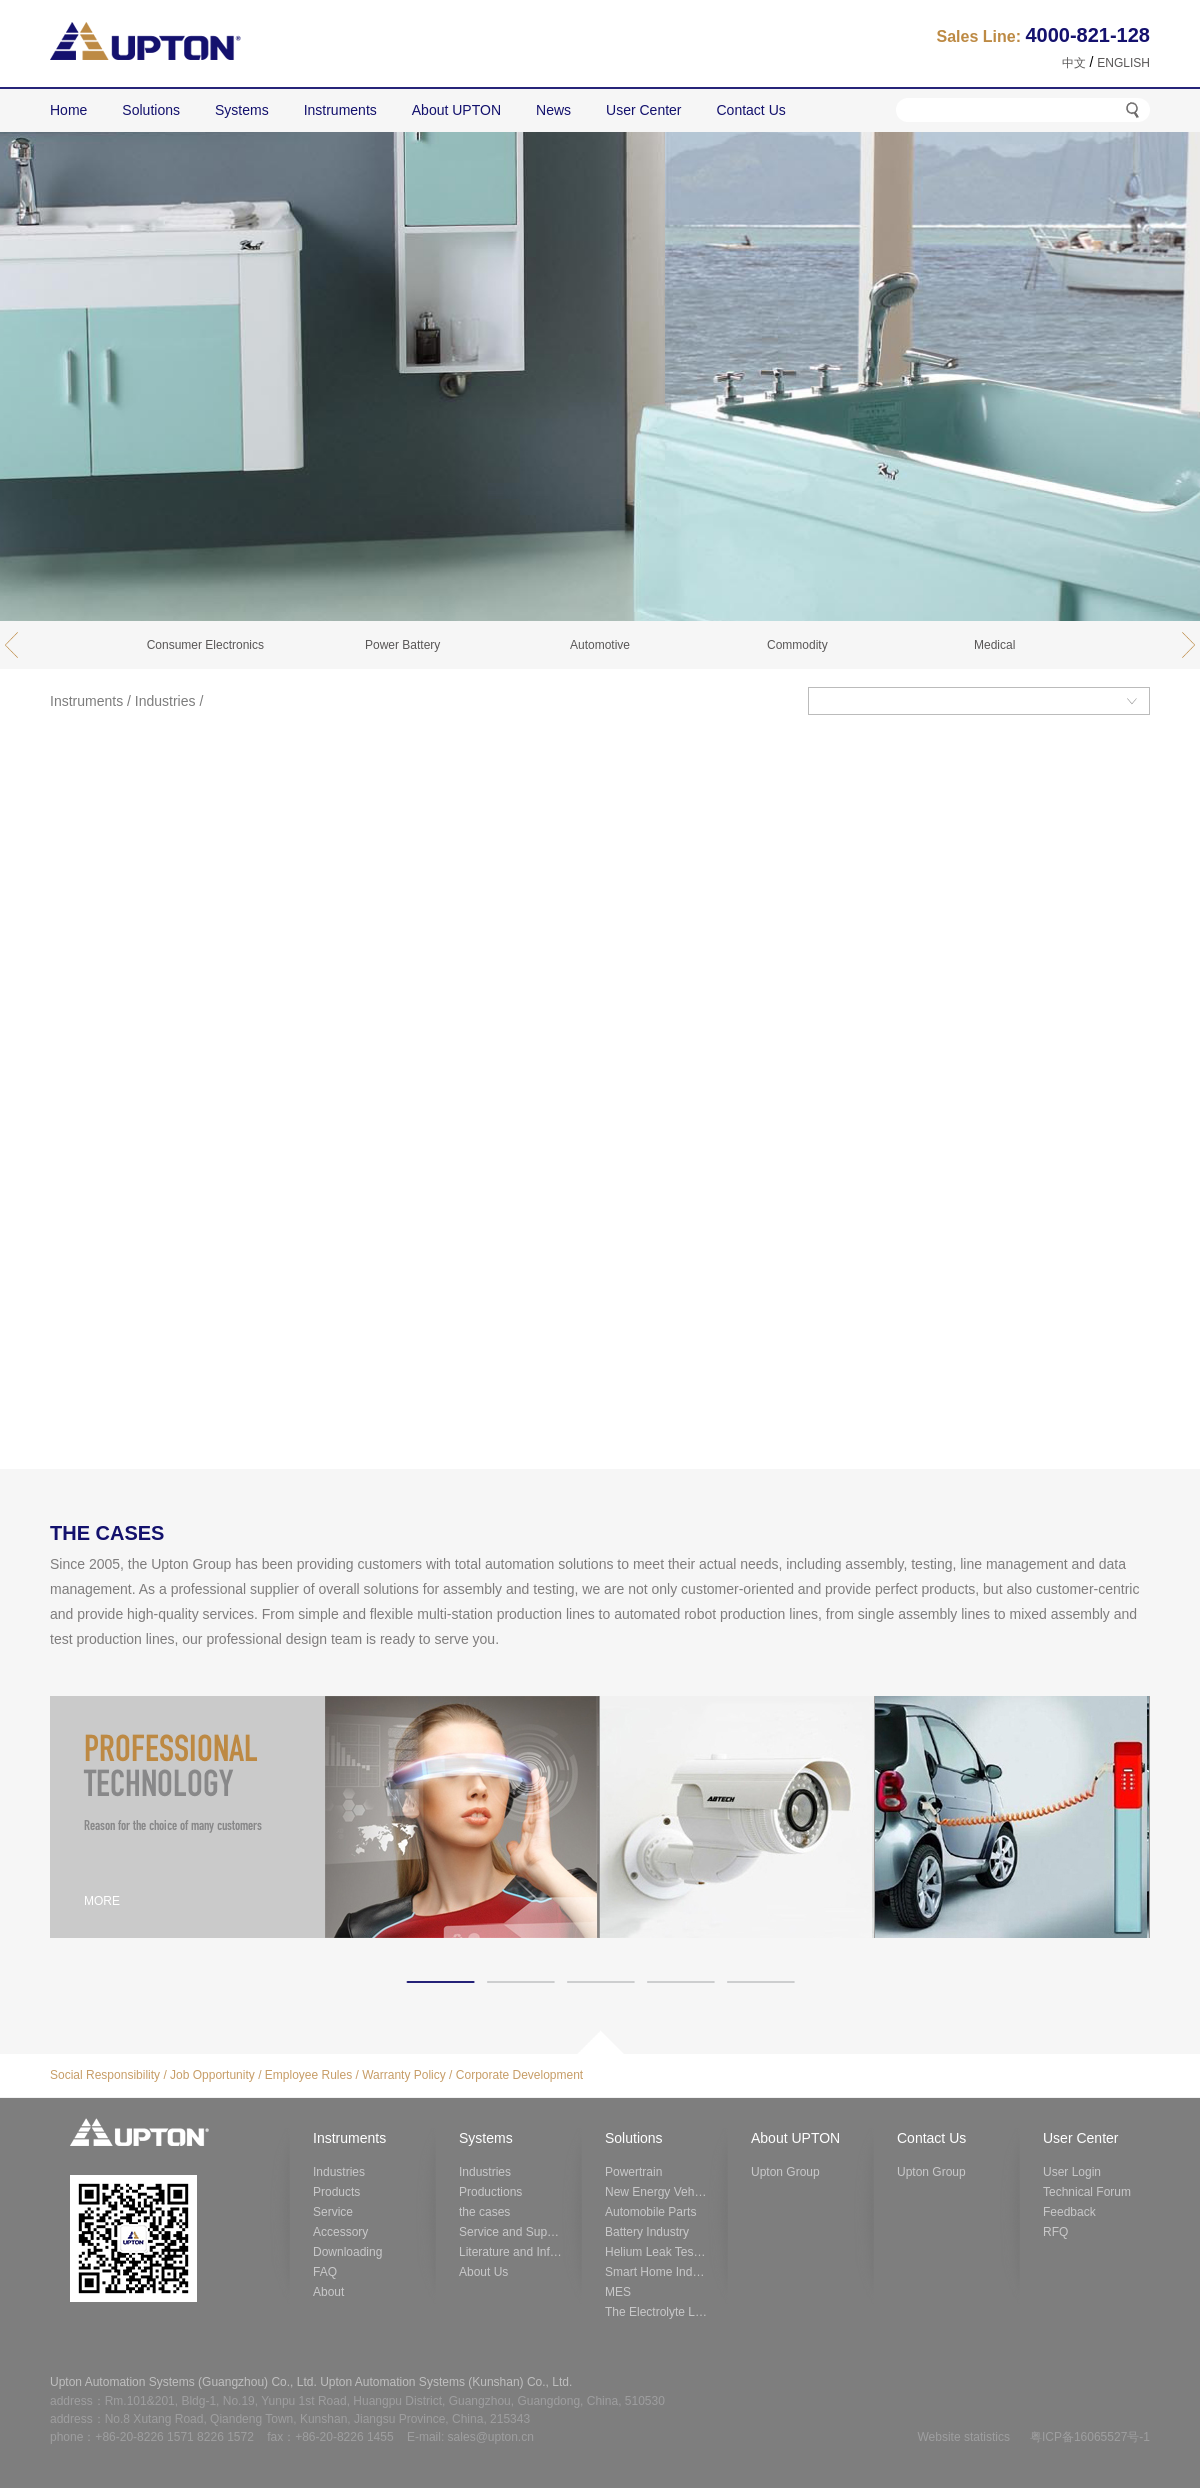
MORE (102, 1901)
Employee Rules (308, 2075)
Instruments (86, 701)
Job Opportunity (212, 2075)
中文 (1074, 63)
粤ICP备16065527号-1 (1090, 2437)
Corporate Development (519, 2075)
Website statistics (963, 2437)
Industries (165, 701)
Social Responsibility (105, 2075)
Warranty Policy (404, 2075)
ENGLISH (1123, 63)
